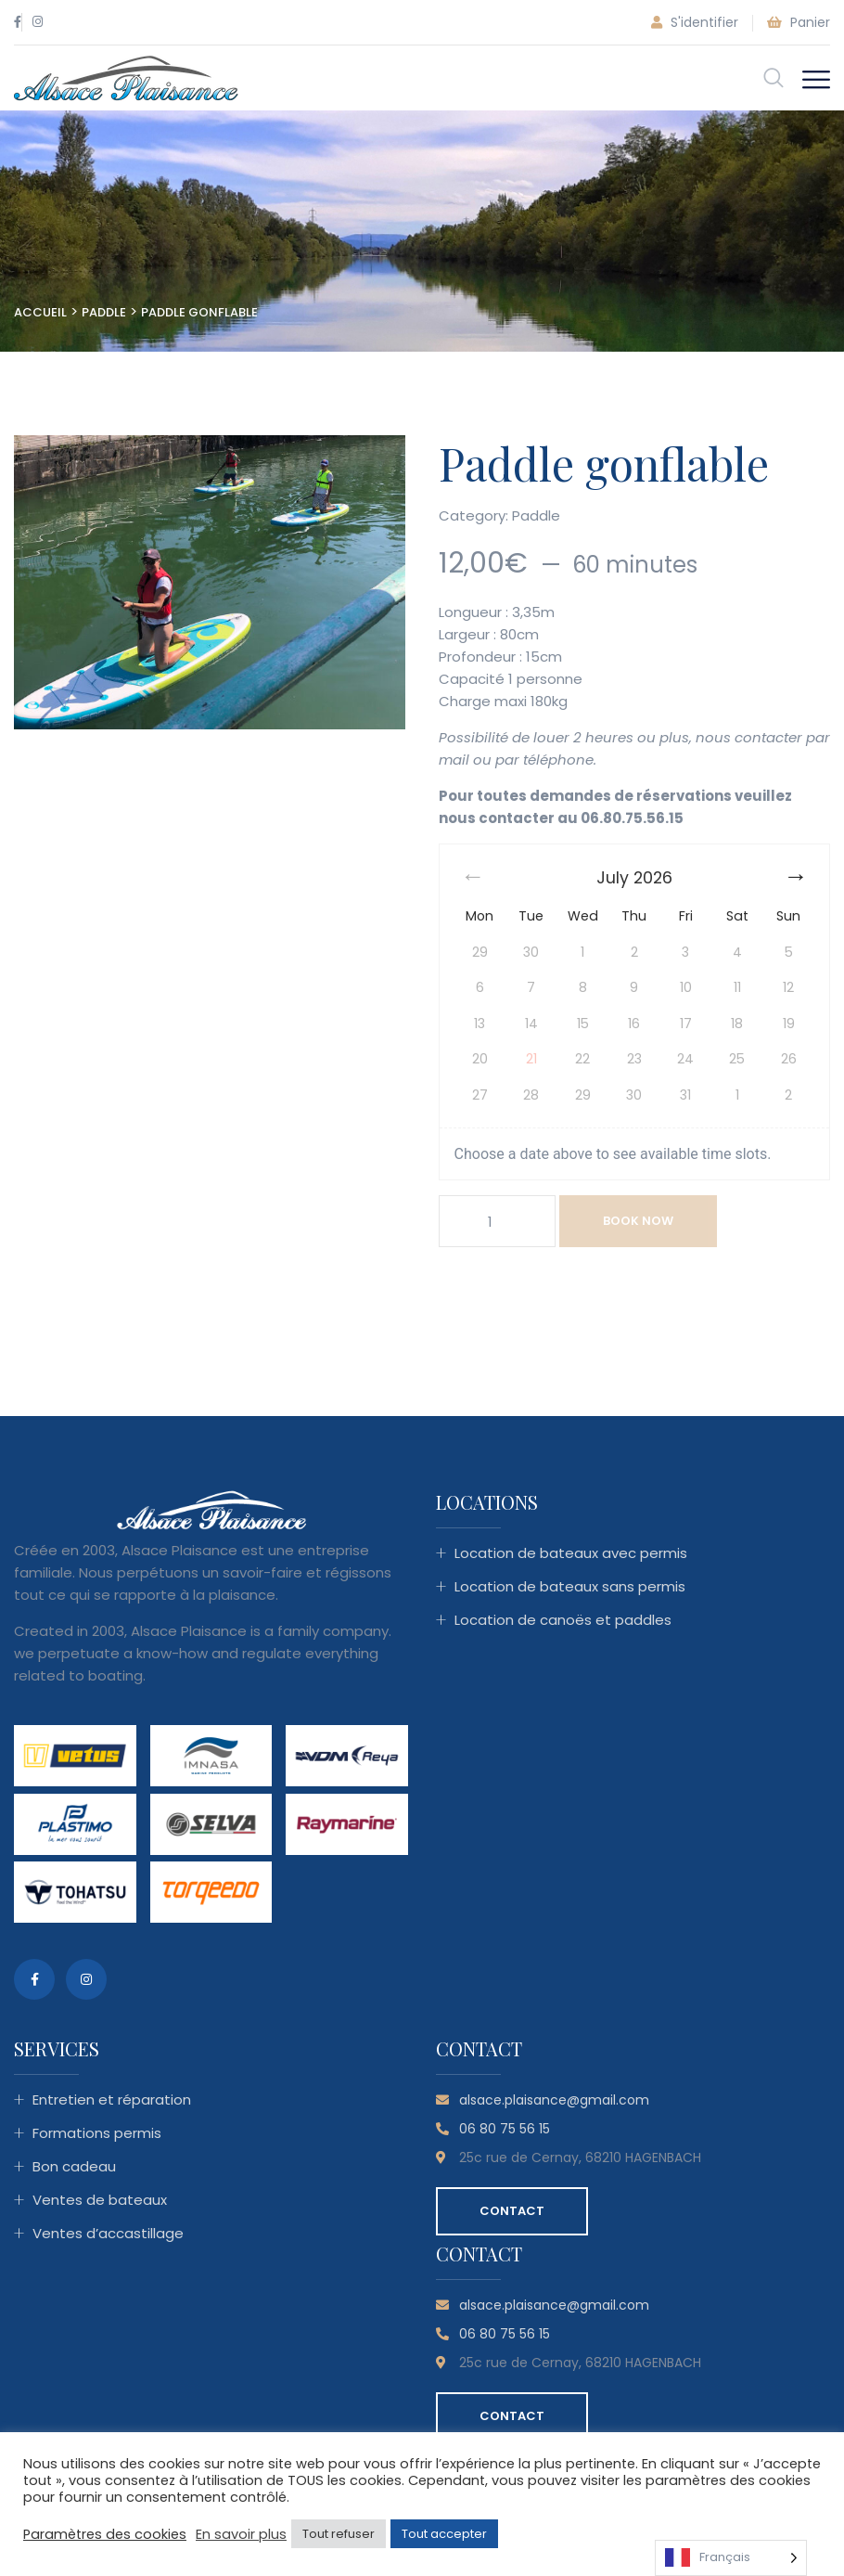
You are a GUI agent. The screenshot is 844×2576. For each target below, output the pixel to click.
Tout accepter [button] (444, 2534)
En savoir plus (241, 2534)
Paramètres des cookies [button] (104, 2534)
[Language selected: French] (731, 2558)
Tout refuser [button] (338, 2534)
